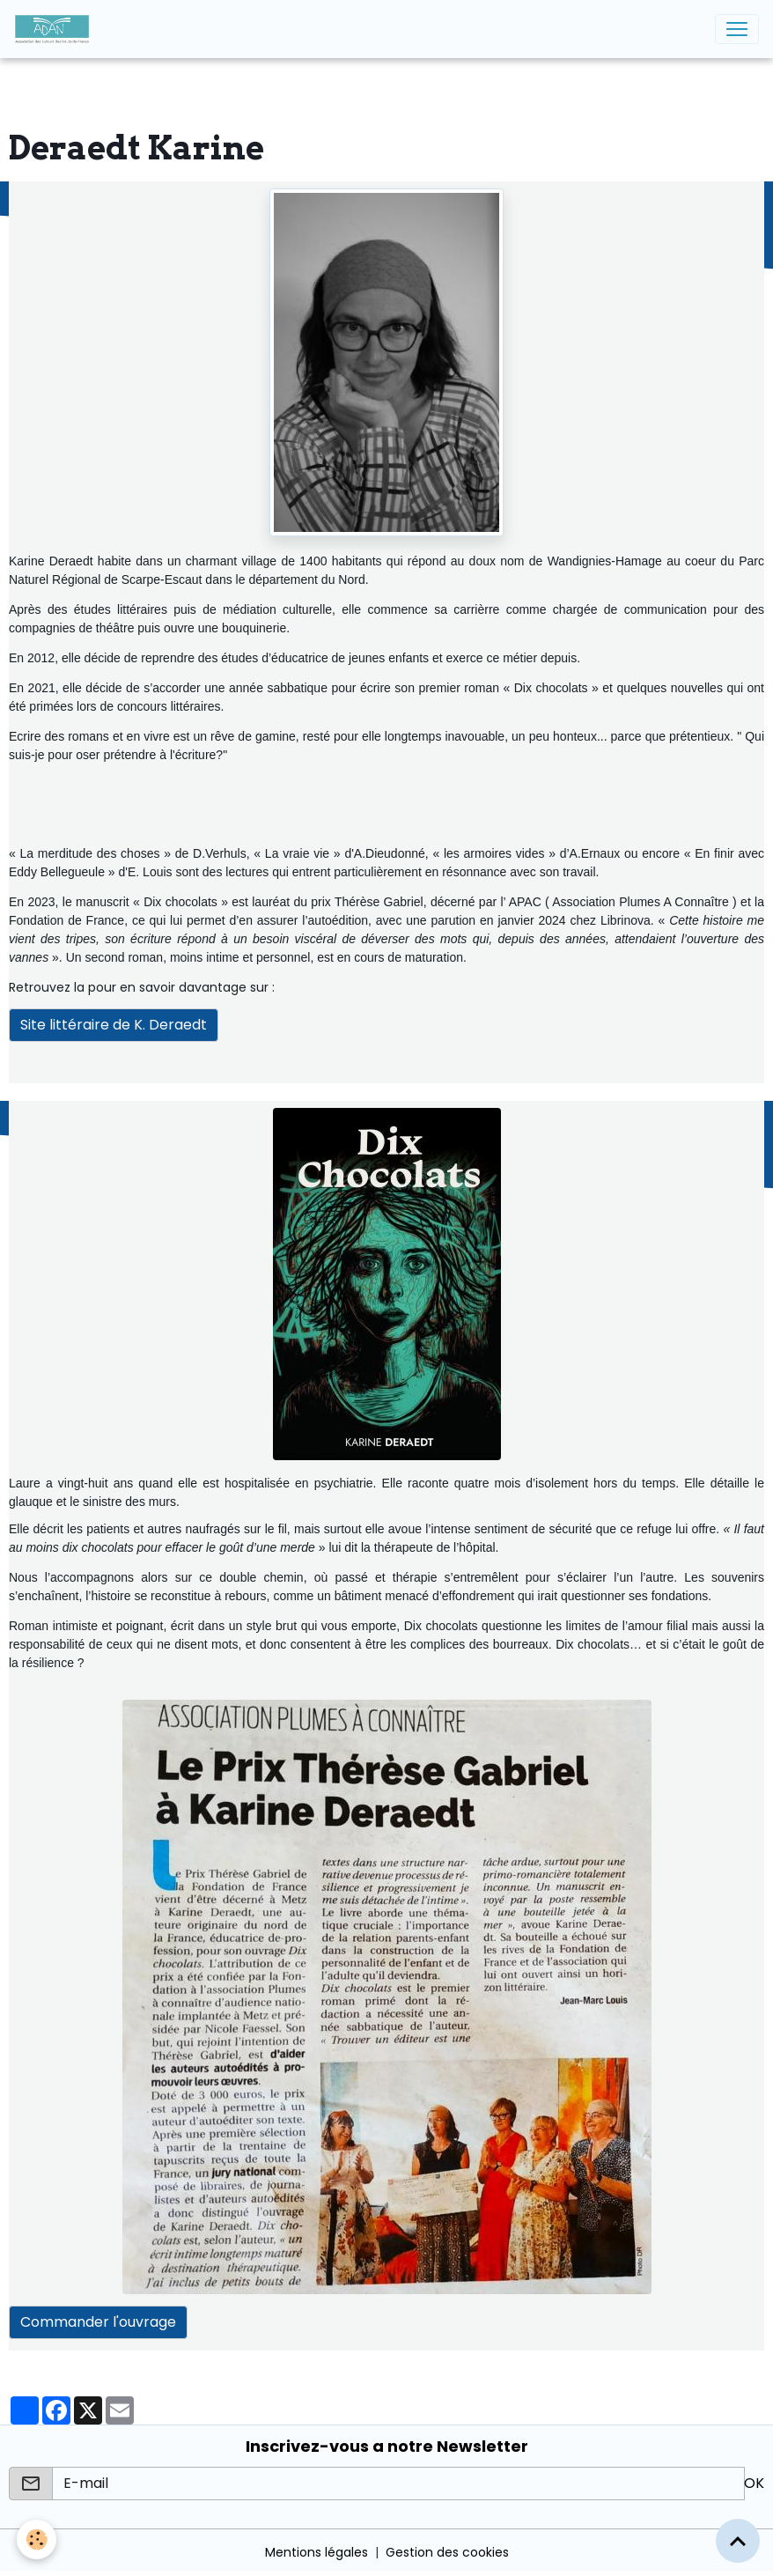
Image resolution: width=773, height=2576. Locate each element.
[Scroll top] (738, 2541)
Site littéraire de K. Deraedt (113, 1025)
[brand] (55, 29)
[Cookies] (37, 2539)
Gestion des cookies (447, 2552)
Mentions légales (316, 2552)
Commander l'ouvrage (98, 2322)
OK (754, 2483)
